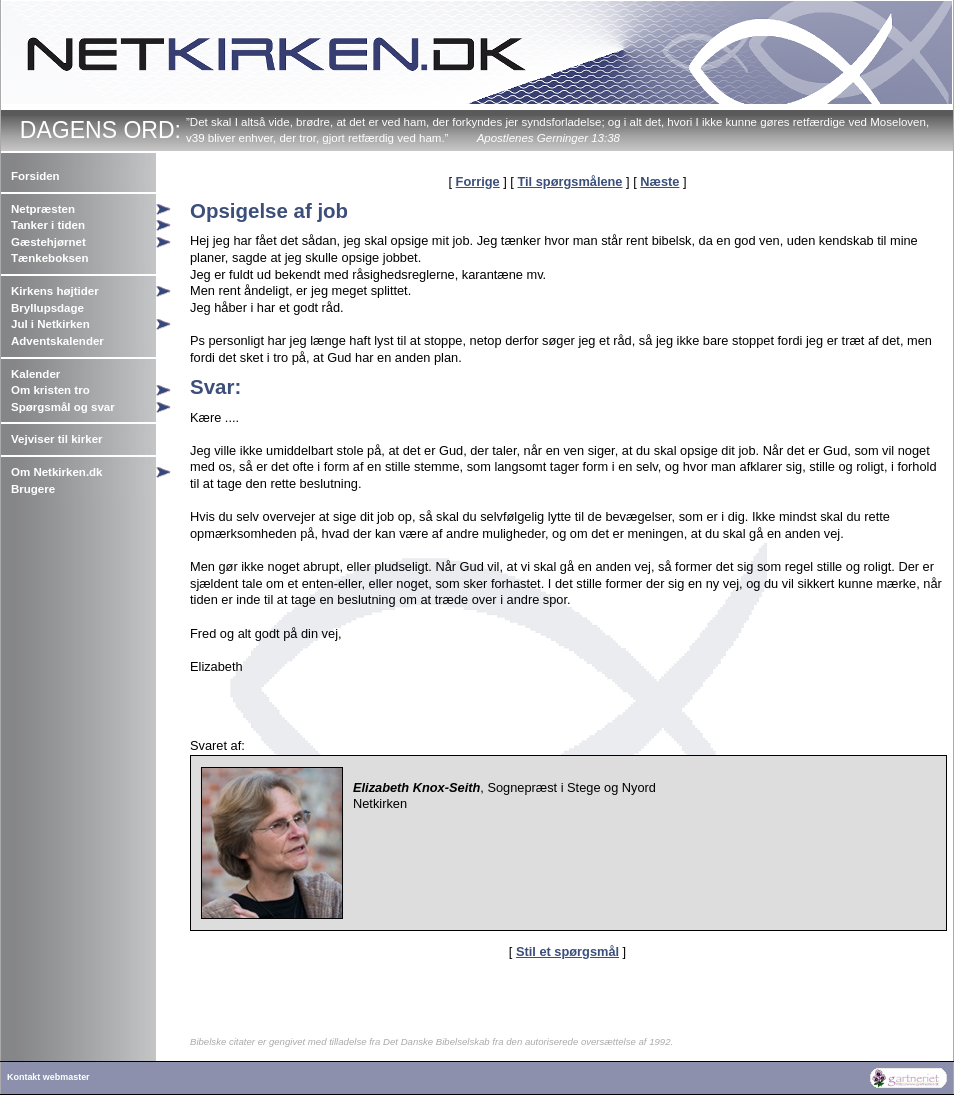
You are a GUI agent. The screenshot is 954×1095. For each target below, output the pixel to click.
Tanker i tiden (48, 225)
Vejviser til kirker (57, 439)
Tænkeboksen (49, 258)
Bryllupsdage (47, 308)
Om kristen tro (50, 390)
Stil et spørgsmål (567, 951)
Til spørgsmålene (569, 181)
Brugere (33, 489)
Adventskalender (57, 341)
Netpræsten (43, 209)
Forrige (478, 181)
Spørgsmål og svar (63, 407)
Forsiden (35, 176)
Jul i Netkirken (50, 324)
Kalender (35, 374)
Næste (659, 181)
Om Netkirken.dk (57, 472)
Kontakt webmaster (48, 1077)
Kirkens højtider (55, 291)
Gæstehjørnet (48, 242)
